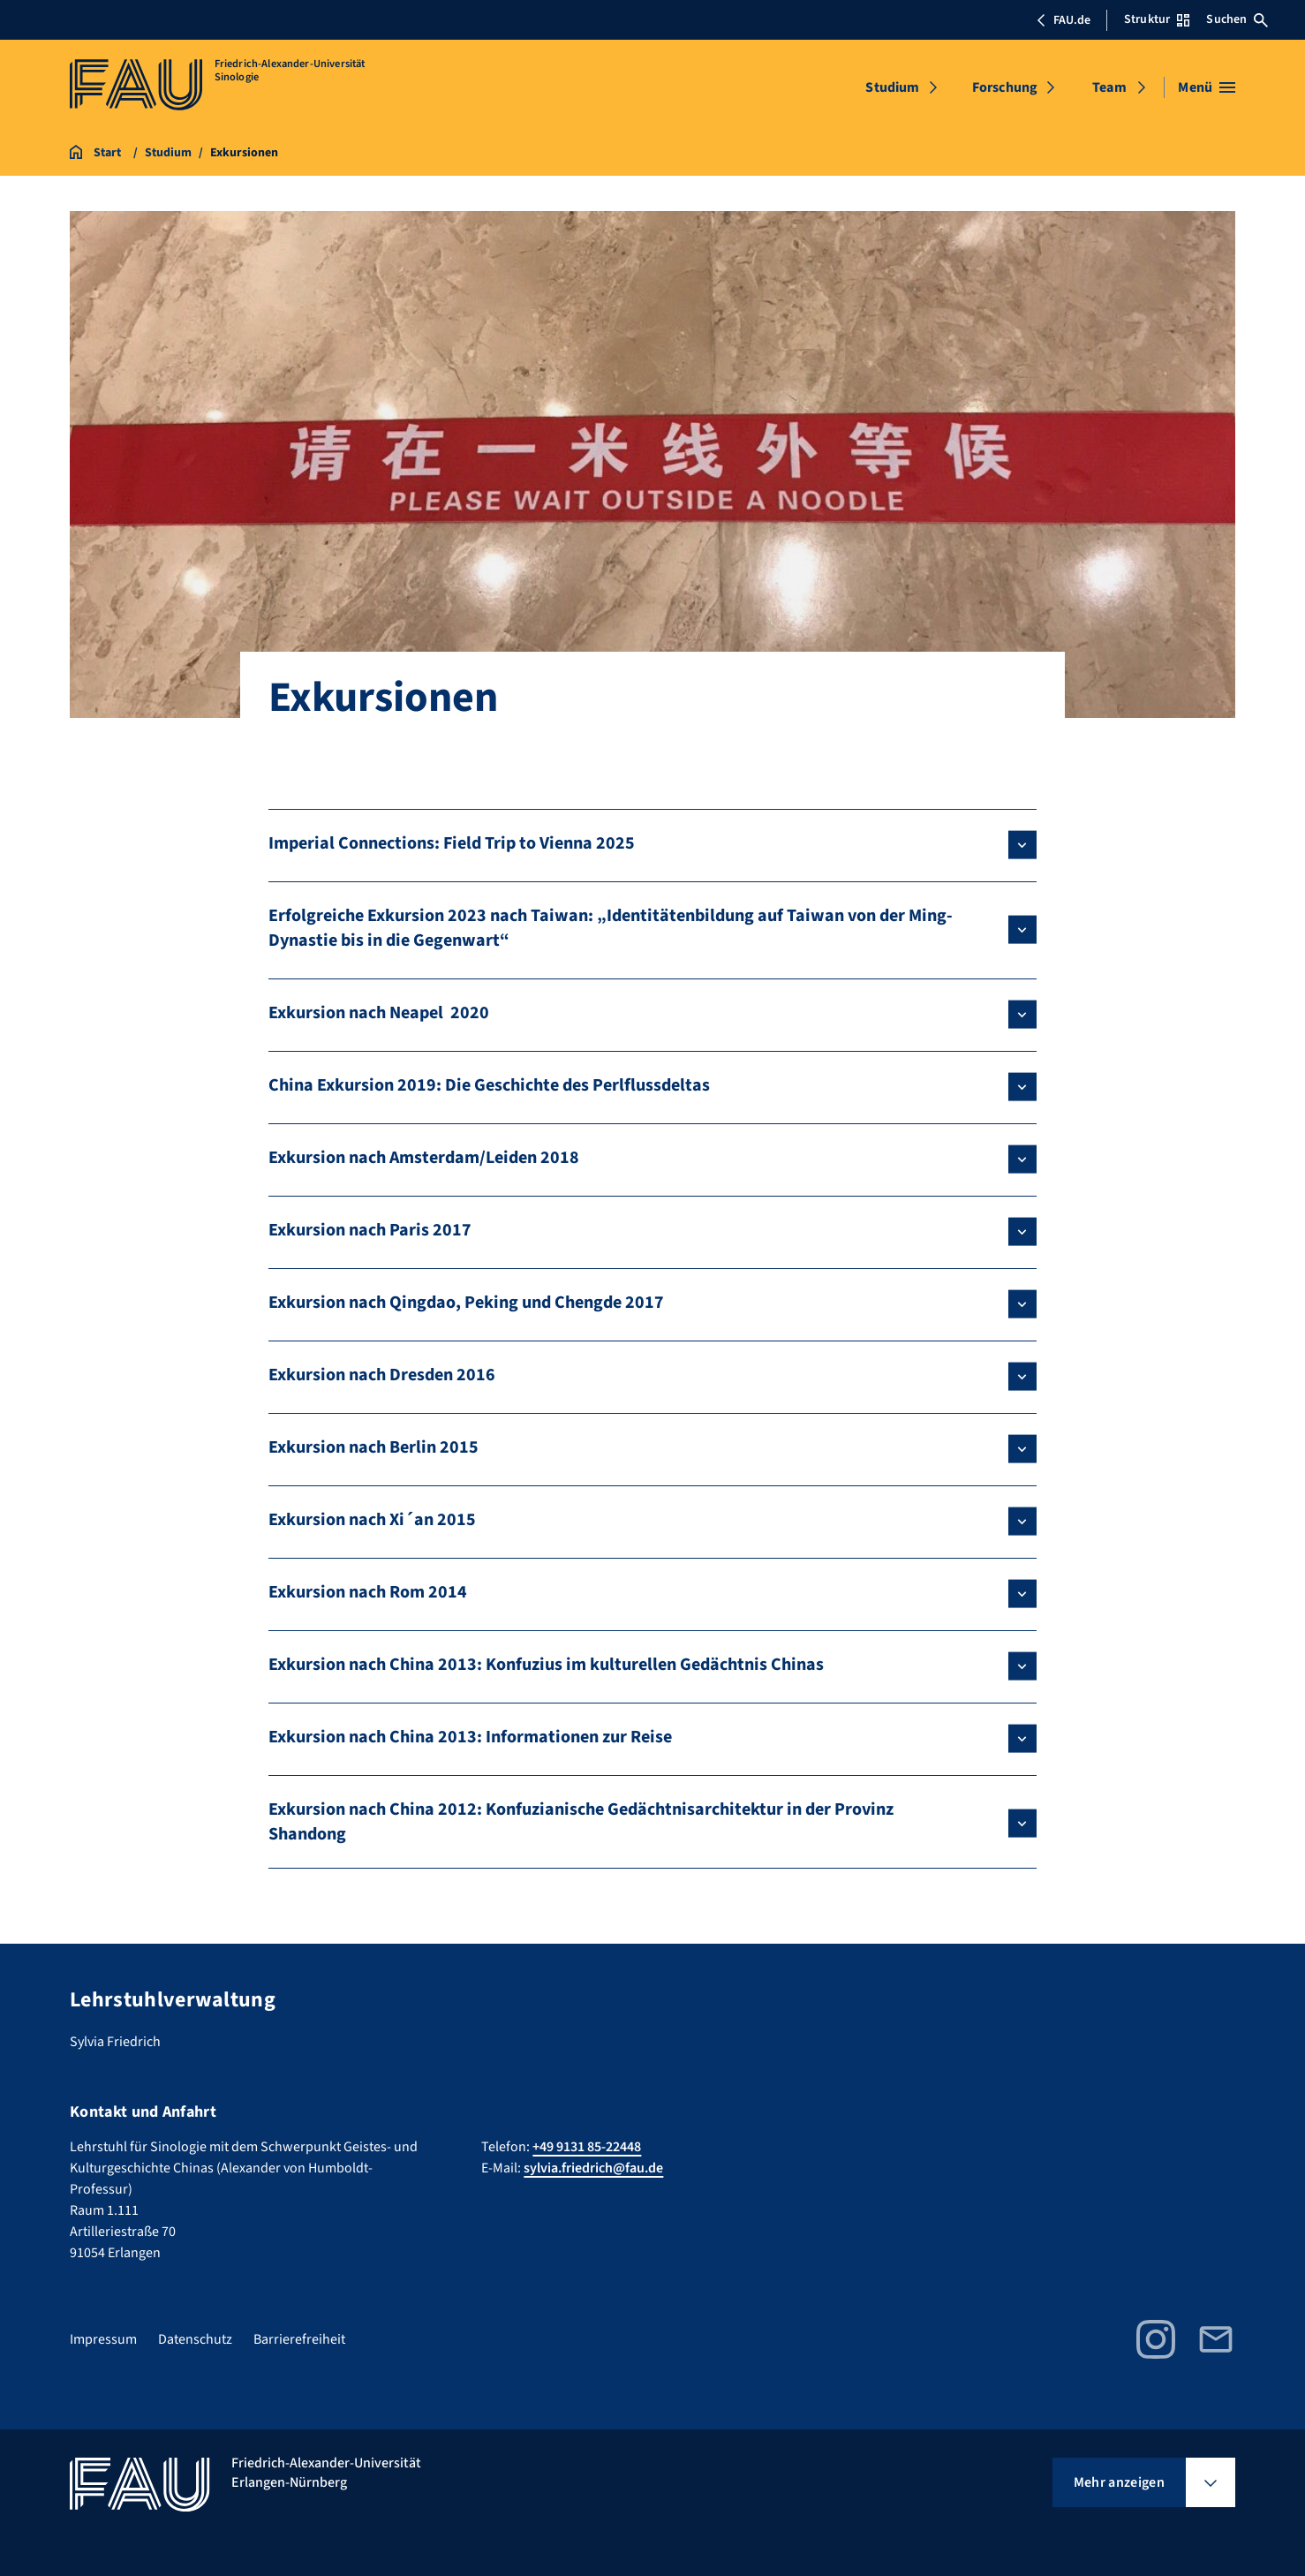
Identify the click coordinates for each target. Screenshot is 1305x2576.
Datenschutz (195, 2339)
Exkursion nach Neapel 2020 (378, 1013)
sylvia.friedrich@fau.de (593, 2168)
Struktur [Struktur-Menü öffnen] (1156, 19)
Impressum (103, 2339)
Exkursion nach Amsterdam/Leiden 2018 (423, 1157)
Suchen (1237, 19)
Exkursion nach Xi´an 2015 (372, 1519)
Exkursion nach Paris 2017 (369, 1230)
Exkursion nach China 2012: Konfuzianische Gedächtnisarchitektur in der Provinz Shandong (581, 1822)
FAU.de (1063, 20)
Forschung (1004, 87)
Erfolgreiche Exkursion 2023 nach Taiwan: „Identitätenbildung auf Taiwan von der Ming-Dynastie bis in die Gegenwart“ (610, 928)
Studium (892, 87)
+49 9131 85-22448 (586, 2147)
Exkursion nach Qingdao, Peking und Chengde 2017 (466, 1302)
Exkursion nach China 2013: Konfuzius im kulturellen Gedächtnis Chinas (546, 1664)
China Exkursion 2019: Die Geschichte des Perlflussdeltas (489, 1085)
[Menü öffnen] (1206, 87)
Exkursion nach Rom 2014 (367, 1592)
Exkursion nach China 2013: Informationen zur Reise (470, 1737)
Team (1109, 87)
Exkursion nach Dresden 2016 (381, 1375)
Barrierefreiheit (299, 2339)
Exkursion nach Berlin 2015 (373, 1447)
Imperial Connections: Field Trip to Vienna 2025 (451, 843)
